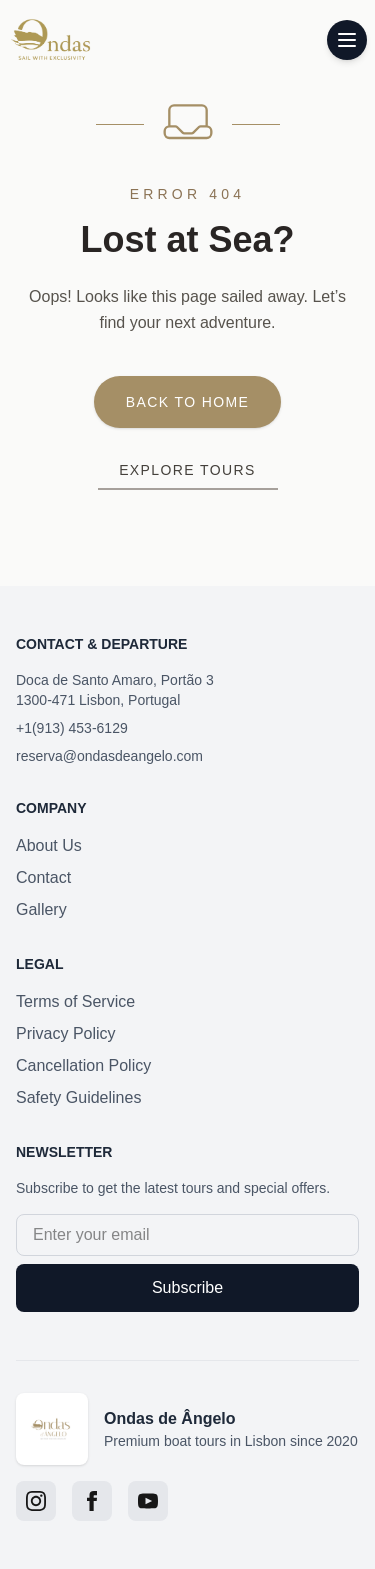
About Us (49, 845)
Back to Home (188, 402)
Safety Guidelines (78, 1097)
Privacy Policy (66, 1033)
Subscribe (187, 1287)
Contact (43, 877)
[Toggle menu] (347, 40)
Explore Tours (187, 470)
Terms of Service (75, 1001)
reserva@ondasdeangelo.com (109, 756)
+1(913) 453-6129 (72, 728)
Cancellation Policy (83, 1065)
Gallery (41, 909)
